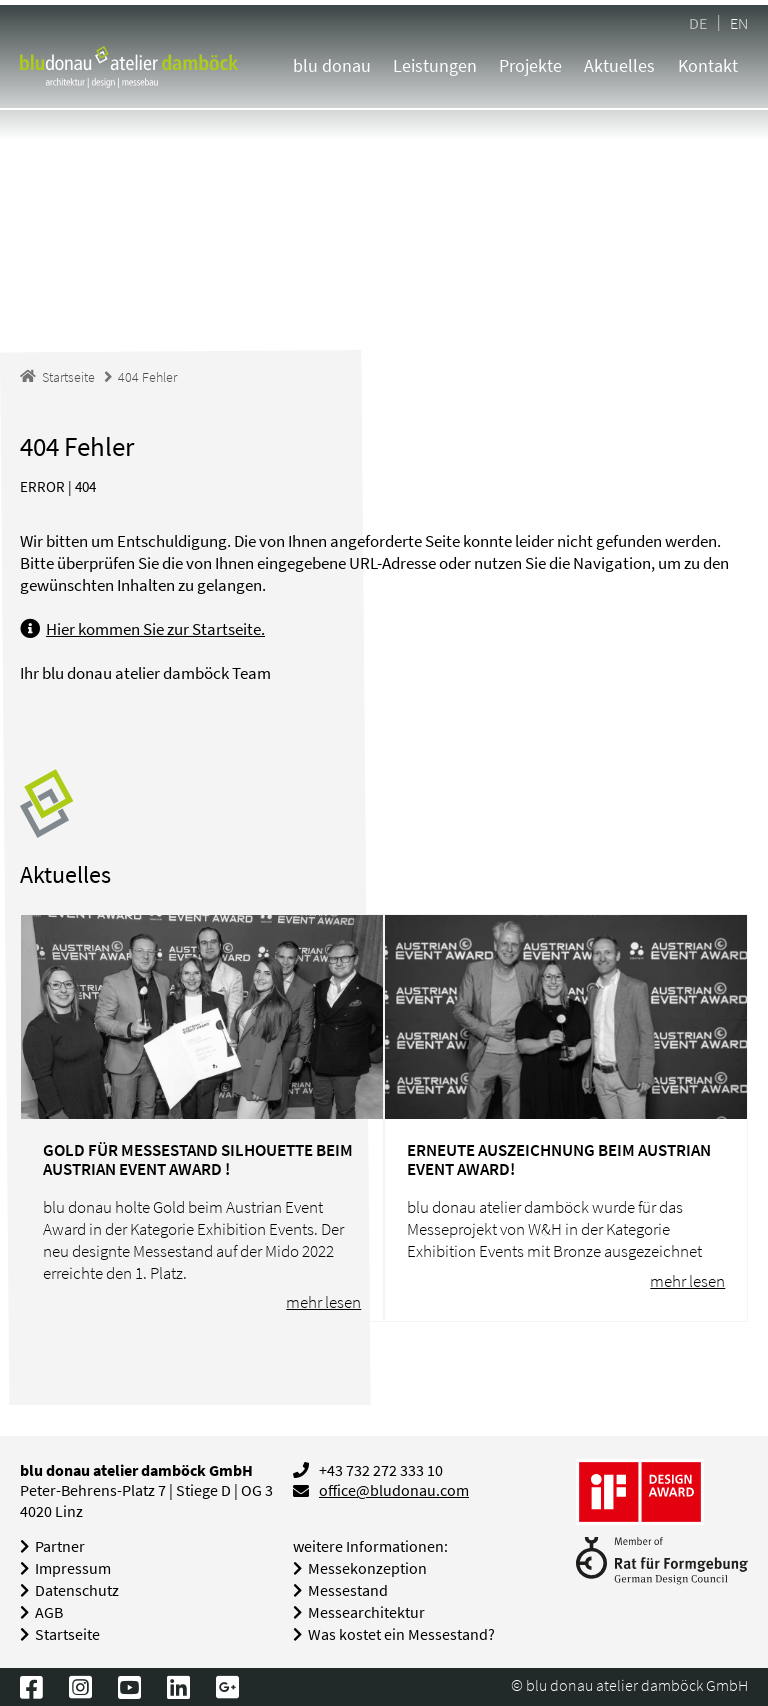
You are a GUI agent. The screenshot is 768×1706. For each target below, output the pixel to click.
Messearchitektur (366, 1612)
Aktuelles (619, 65)
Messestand (348, 1590)
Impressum (73, 1568)
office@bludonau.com (394, 1490)
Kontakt (708, 65)
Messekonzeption (367, 1568)
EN (739, 22)
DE (698, 22)
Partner (60, 1546)
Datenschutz (77, 1590)
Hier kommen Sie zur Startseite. (155, 629)
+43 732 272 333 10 (381, 1470)
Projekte (530, 65)
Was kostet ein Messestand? (401, 1634)
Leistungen (435, 65)
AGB (49, 1612)
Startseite (67, 1634)
